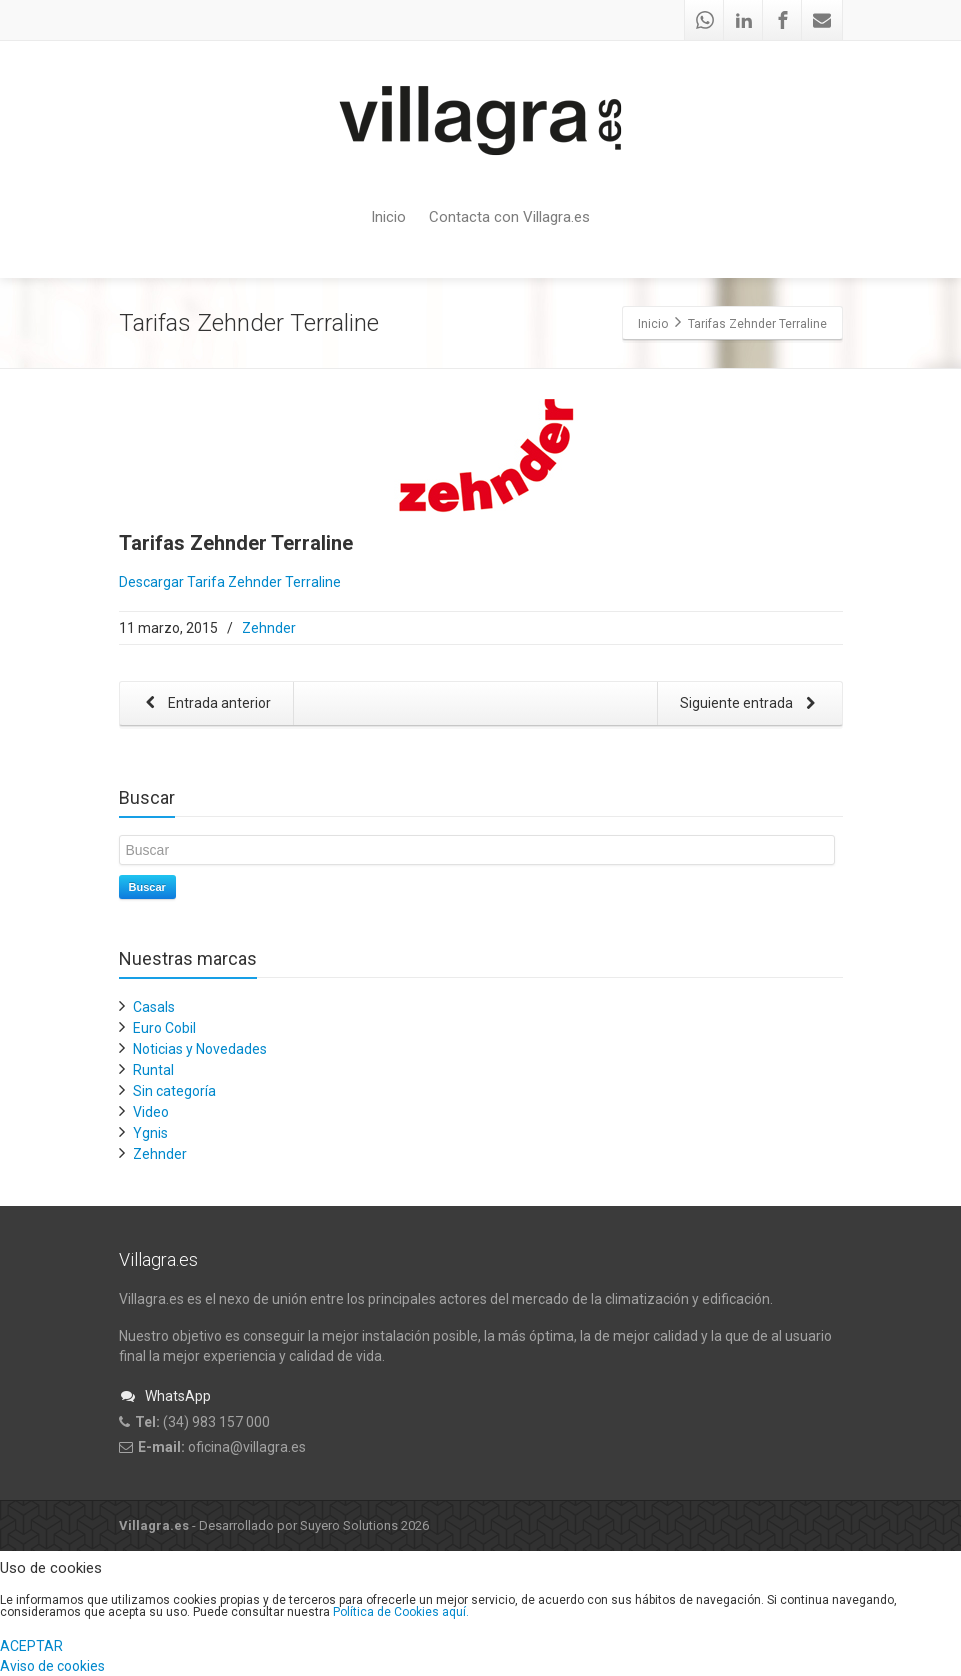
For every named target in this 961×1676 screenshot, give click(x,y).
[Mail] (822, 20)
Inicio (388, 217)
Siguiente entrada (752, 704)
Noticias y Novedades (200, 1049)
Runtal (153, 1070)
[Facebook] (783, 20)
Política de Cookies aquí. (401, 1612)
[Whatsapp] (705, 20)
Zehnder (269, 628)
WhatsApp (165, 1396)
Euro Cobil (164, 1028)
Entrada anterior (205, 704)
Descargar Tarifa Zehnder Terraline (230, 582)
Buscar (147, 887)
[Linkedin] (744, 20)
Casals (154, 1007)
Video (151, 1112)
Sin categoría (174, 1091)
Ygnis (150, 1133)
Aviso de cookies (52, 1666)
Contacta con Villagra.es (509, 217)
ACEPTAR (31, 1646)
